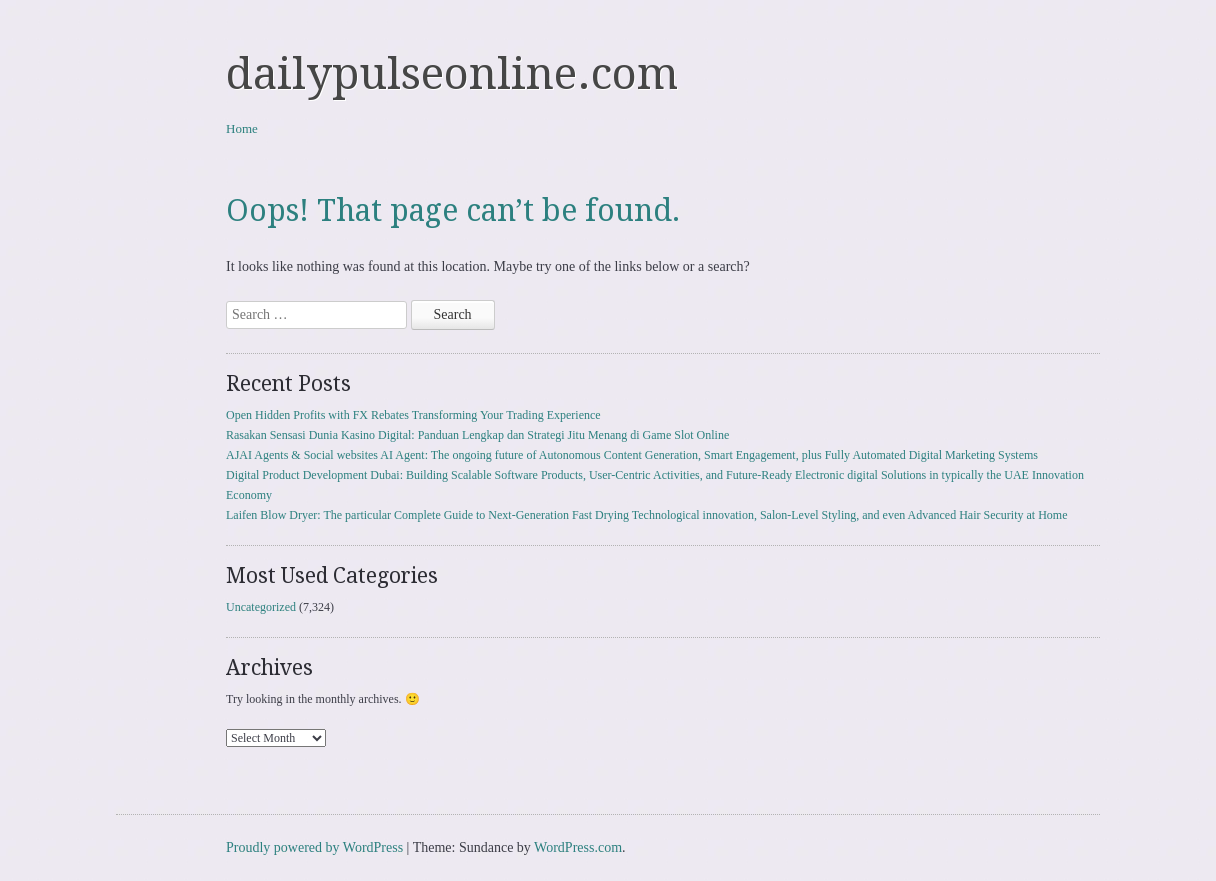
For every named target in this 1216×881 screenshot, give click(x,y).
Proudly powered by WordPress (314, 847)
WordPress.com (578, 847)
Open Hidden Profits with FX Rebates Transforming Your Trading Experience (413, 415)
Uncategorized (261, 607)
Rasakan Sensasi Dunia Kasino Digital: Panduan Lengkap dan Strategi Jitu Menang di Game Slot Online (477, 435)
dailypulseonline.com (452, 74)
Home (242, 128)
